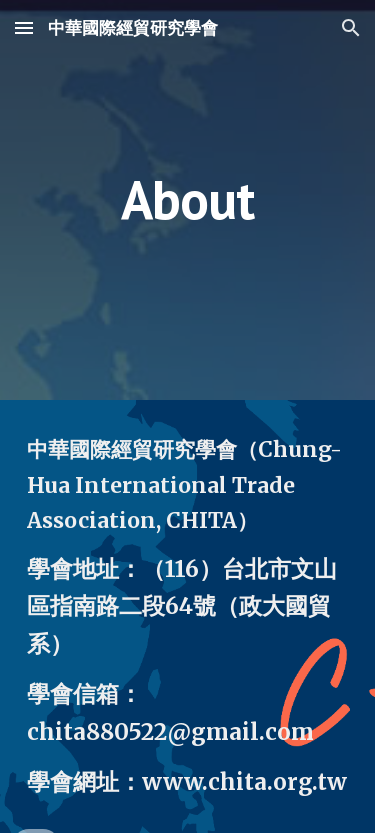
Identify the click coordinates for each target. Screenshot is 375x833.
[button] (24, 27)
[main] (188, 199)
